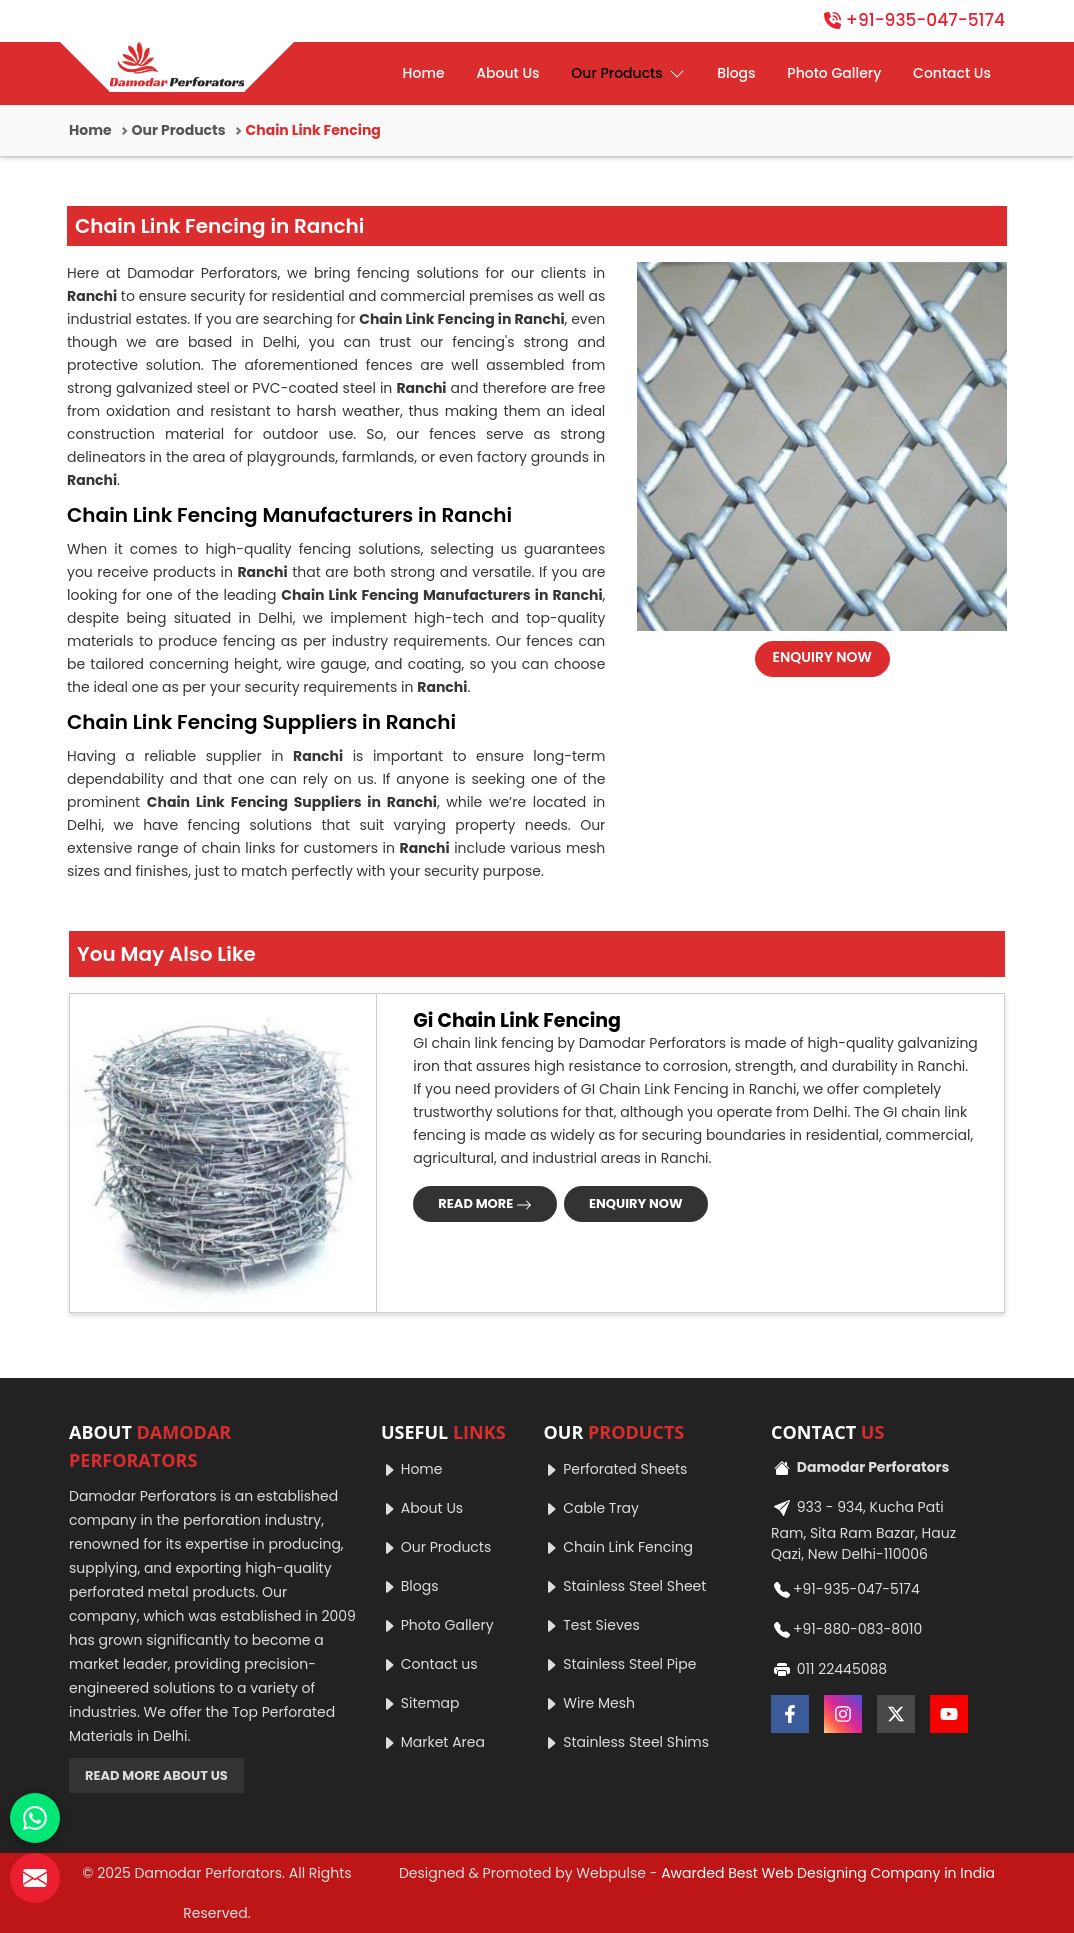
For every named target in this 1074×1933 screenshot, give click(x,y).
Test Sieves (591, 1625)
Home (424, 73)
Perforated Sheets (615, 1469)
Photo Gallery (834, 73)
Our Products (628, 73)
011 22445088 (829, 1670)
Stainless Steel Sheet (624, 1586)
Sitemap (420, 1703)
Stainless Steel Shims (626, 1742)
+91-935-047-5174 (914, 20)
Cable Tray (590, 1508)
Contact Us (952, 73)
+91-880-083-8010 (846, 1630)
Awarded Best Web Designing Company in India (828, 1873)
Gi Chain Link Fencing (517, 1021)
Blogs (736, 73)
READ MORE (485, 1203)
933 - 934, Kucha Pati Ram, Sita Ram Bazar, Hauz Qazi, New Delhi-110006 (863, 1528)
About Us (507, 73)
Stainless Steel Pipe (619, 1664)
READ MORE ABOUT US (156, 1775)
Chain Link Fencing (618, 1547)
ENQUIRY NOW (822, 657)
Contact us (429, 1664)
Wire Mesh (589, 1703)
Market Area (433, 1742)
